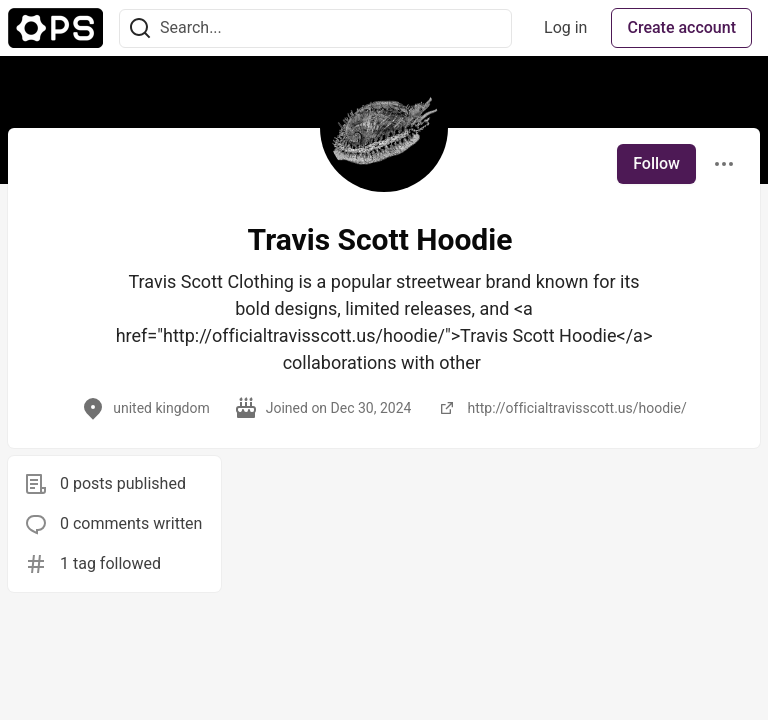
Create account (681, 27)
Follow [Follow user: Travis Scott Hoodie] (656, 163)
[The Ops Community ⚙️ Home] (55, 28)
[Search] (140, 28)
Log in (565, 27)
